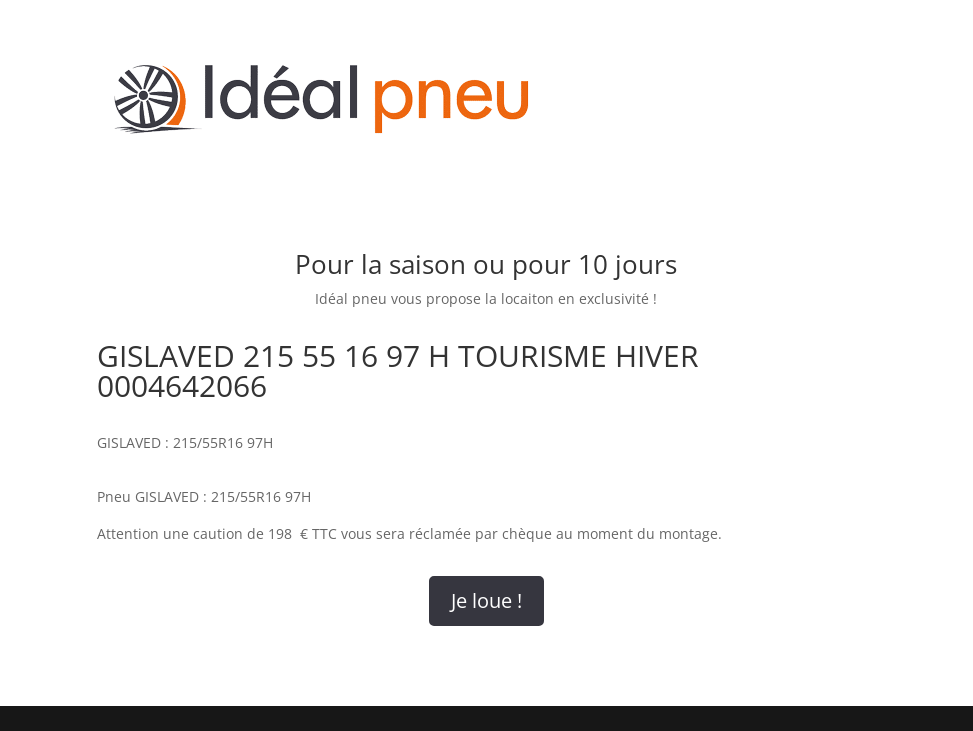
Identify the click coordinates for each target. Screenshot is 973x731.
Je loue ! (486, 600)
